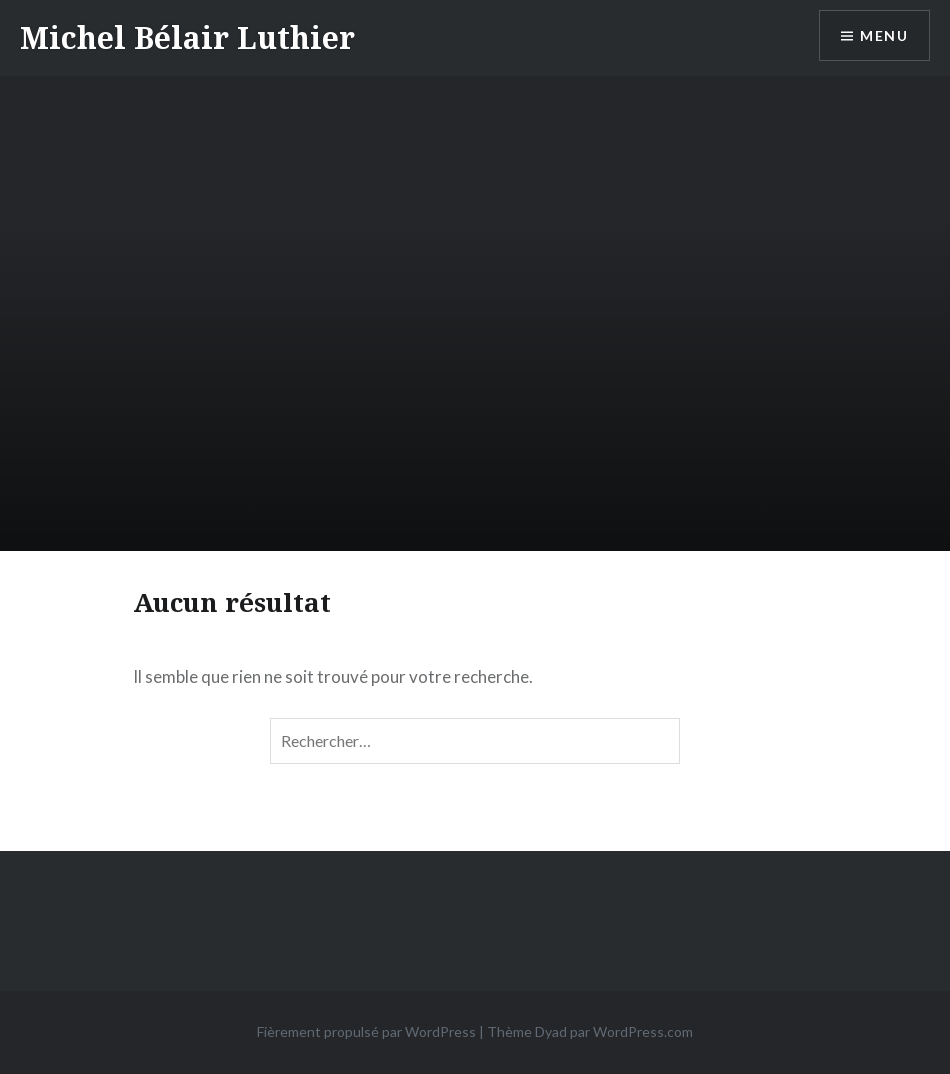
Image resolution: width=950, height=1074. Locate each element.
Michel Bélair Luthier (187, 37)
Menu (884, 35)
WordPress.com (643, 1031)
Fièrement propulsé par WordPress (366, 1031)
